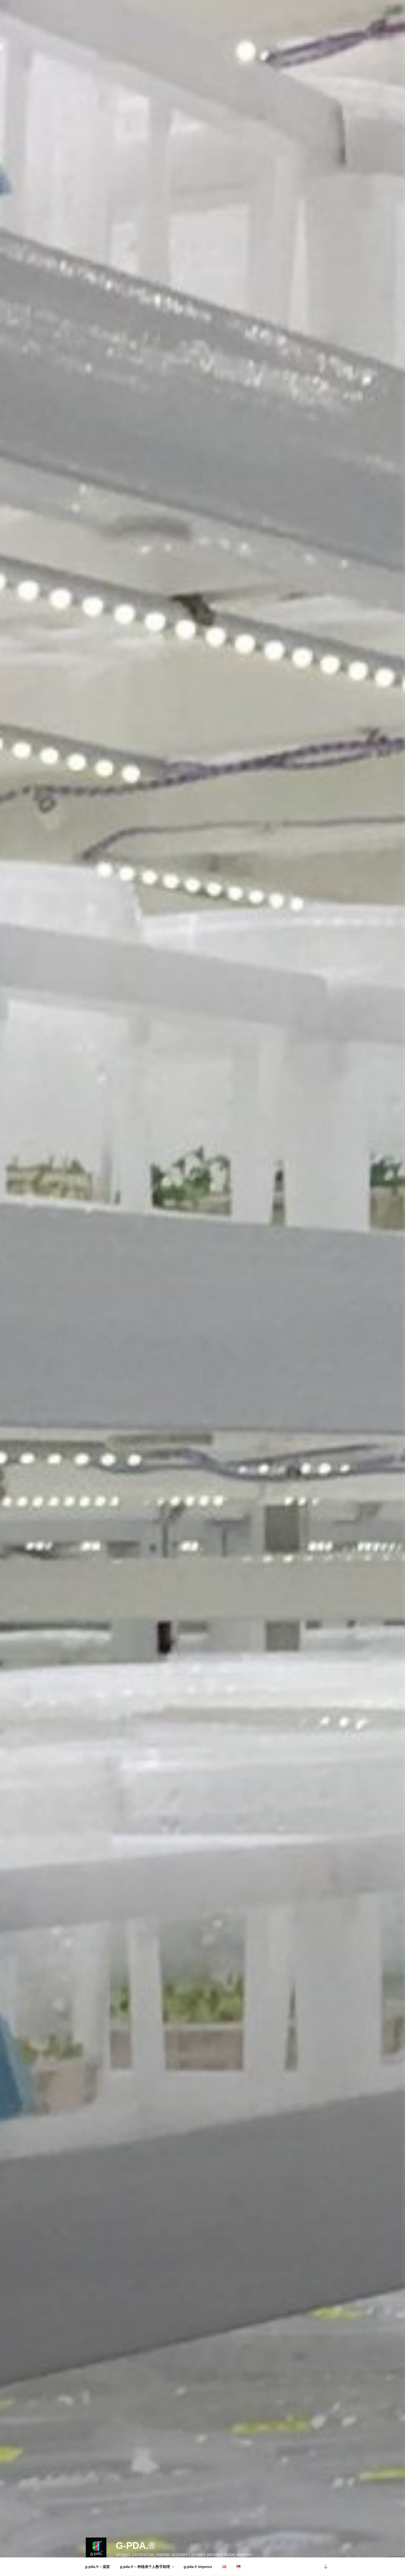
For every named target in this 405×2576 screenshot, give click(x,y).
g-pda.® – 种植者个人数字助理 (147, 2567)
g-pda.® (135, 2531)
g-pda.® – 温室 (97, 2567)
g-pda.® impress (198, 2567)
